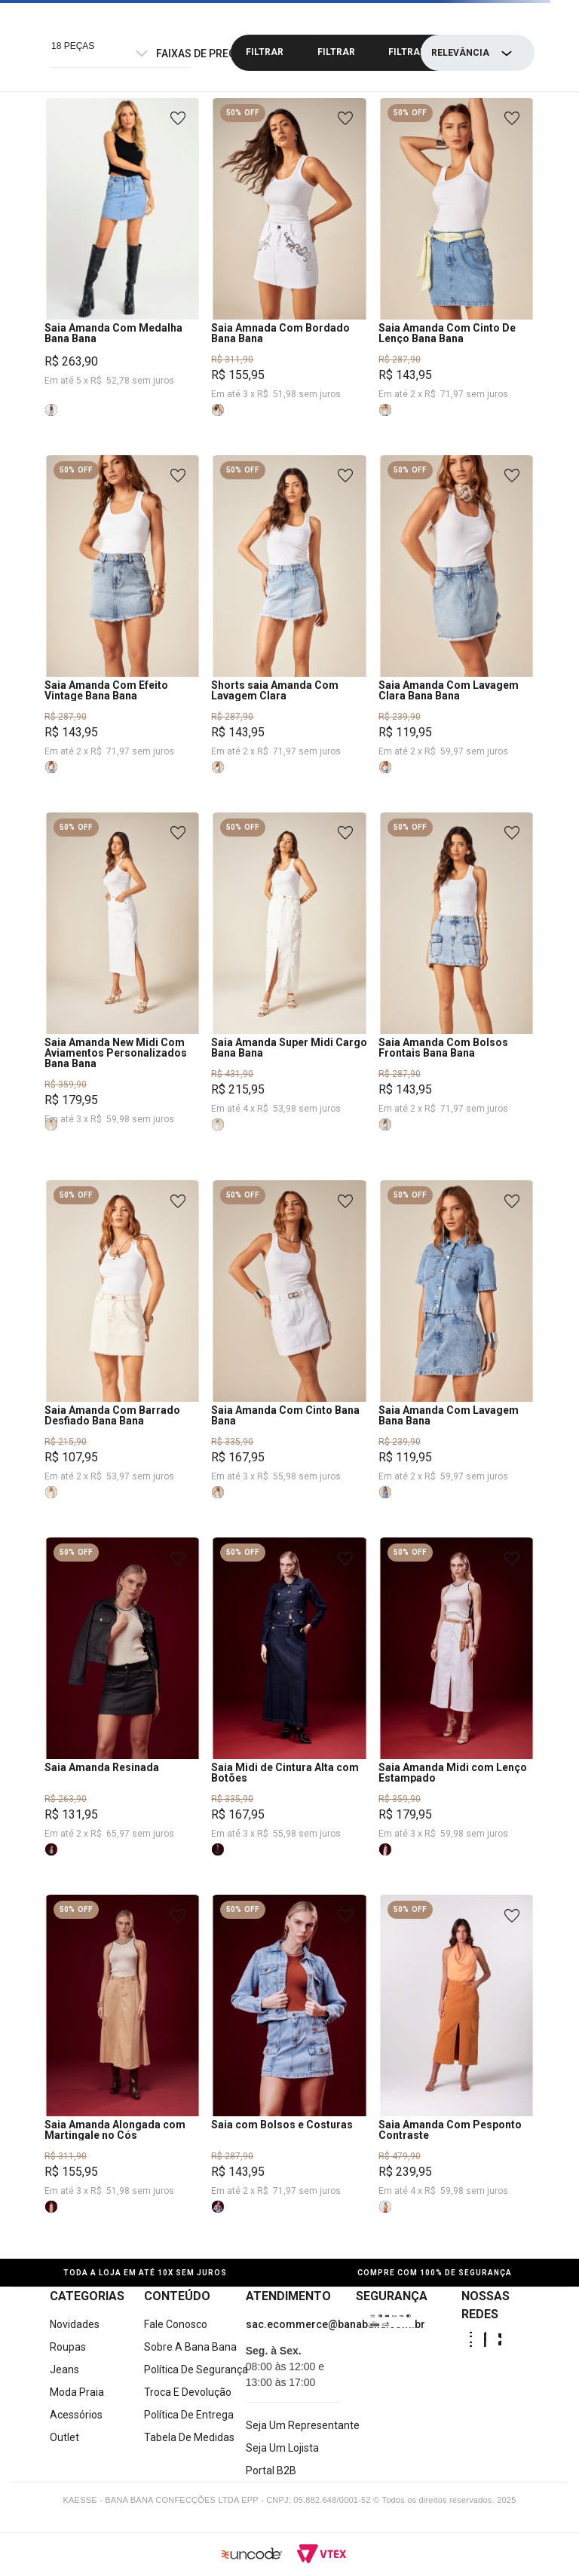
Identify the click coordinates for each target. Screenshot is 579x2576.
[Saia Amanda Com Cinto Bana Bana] (289, 1358)
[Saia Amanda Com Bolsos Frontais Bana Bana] (456, 996)
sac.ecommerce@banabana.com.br (335, 2324)
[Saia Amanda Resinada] (122, 1716)
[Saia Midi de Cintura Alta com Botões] (289, 1716)
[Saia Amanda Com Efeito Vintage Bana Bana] (122, 633)
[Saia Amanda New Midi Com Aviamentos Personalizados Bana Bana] (122, 996)
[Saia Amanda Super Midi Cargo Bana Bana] (289, 996)
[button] (51, 410)
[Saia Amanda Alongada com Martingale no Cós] (122, 2073)
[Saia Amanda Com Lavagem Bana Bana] (456, 1358)
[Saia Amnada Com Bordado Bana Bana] (289, 276)
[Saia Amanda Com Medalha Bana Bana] (122, 276)
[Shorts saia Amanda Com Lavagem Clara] (289, 633)
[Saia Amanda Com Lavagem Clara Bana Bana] (456, 633)
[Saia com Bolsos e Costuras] (289, 2073)
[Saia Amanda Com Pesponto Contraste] (456, 2073)
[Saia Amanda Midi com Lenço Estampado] (456, 1716)
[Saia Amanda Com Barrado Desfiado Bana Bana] (122, 1358)
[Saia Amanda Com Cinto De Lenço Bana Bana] (456, 276)
